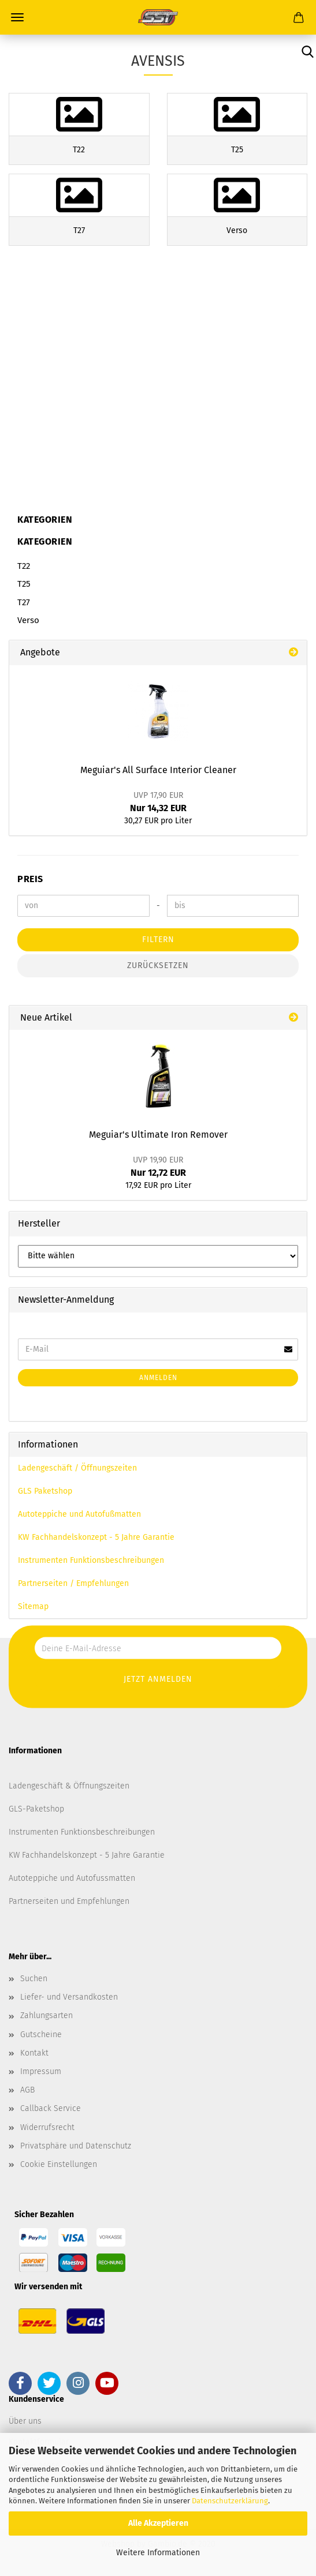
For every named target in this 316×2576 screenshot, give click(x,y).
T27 (23, 602)
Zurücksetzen (158, 965)
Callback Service (50, 2108)
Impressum (40, 2071)
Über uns (25, 2421)
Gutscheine (41, 2034)
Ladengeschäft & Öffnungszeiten (69, 1786)
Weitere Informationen (158, 2553)
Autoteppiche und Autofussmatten (72, 1878)
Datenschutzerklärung (230, 2500)
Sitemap (33, 1606)
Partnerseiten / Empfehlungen (73, 1583)
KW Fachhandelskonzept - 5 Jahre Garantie (96, 1537)
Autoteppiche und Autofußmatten (79, 1514)
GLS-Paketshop (36, 1809)
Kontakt (34, 2053)
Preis (30, 878)
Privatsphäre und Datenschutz (75, 2146)
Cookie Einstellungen (58, 2164)
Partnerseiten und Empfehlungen (69, 1901)
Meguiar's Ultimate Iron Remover (158, 1134)
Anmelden (158, 1378)
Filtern (158, 939)
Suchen (33, 1978)
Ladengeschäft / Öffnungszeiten (77, 1468)
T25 (24, 584)
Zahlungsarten (46, 2015)
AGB (27, 2090)
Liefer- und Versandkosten (69, 1997)
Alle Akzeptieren (158, 2523)
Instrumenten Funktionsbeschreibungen (91, 1560)
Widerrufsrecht (47, 2127)
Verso (28, 620)
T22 (23, 566)
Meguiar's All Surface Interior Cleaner (158, 769)
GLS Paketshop (45, 1491)
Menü (17, 17)
